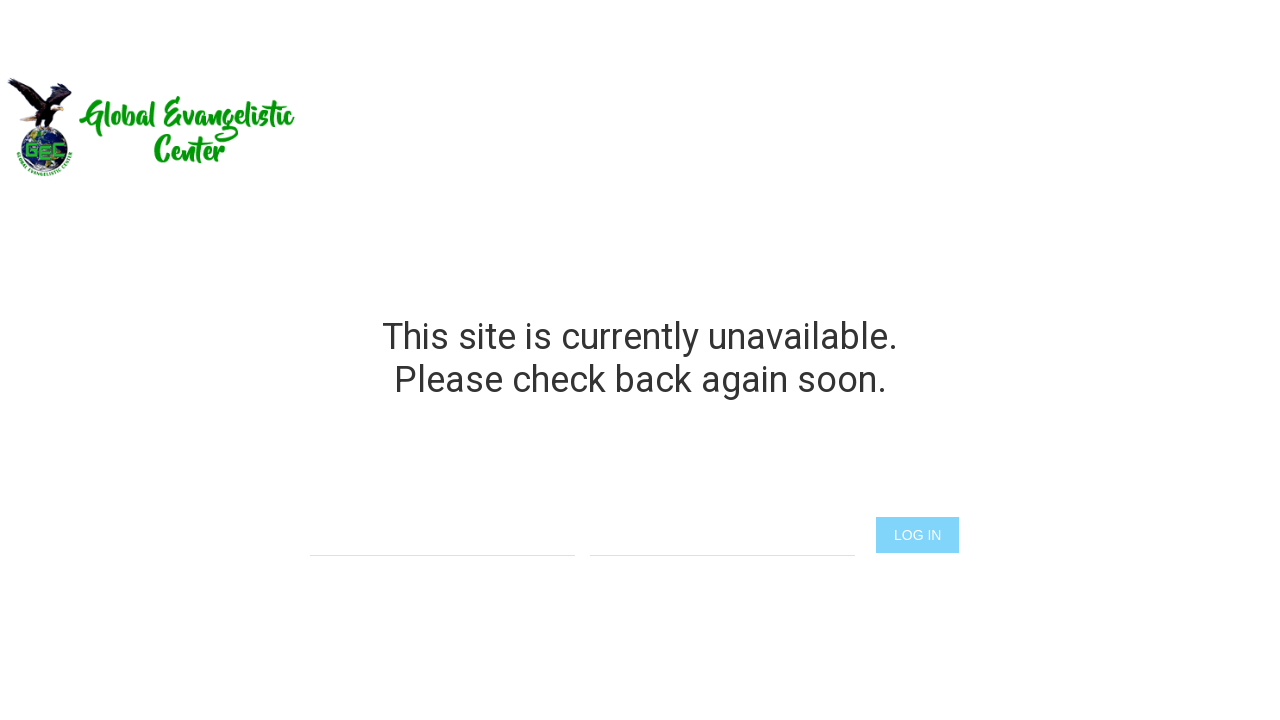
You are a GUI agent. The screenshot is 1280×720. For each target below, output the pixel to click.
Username (442, 496)
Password (723, 496)
